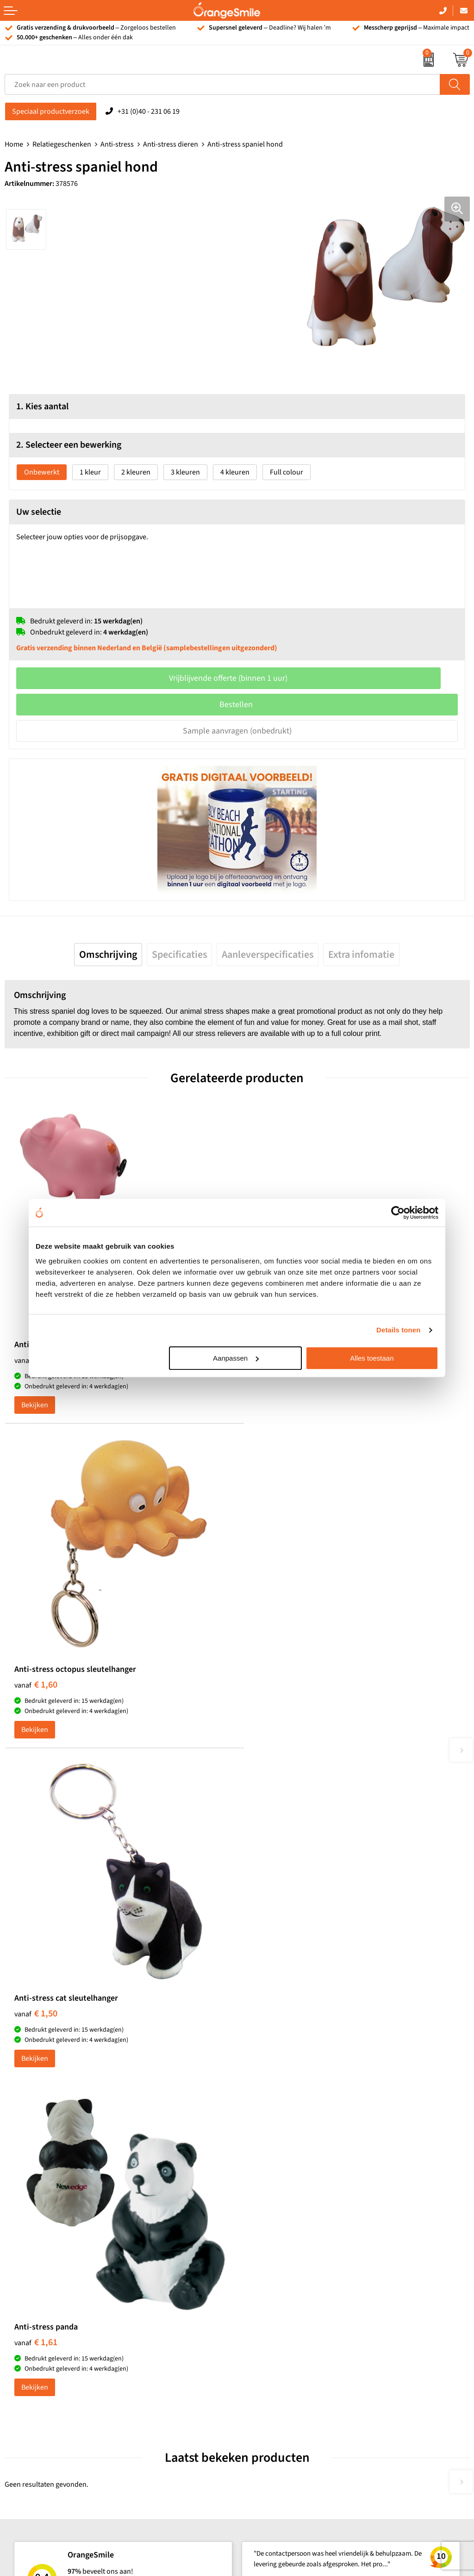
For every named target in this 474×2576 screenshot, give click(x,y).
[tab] (108, 954)
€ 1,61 (268, 1674)
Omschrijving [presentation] (108, 954)
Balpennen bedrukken (39, 2321)
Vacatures (257, 2265)
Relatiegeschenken (61, 144)
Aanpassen (236, 1358)
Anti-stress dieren (170, 144)
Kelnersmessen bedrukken (283, 2092)
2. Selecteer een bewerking (68, 444)
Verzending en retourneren (284, 2293)
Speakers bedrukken (37, 2293)
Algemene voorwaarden (279, 2391)
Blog (249, 2349)
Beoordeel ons (97, 1934)
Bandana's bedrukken (276, 2106)
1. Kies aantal (42, 406)
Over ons (255, 2236)
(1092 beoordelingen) (98, 1915)
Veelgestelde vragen (273, 2279)
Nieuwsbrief (261, 2321)
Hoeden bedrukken (272, 2176)
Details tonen (398, 1330)
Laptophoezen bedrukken (282, 2148)
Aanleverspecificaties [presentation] (267, 954)
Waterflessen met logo (39, 2265)
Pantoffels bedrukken (275, 2120)
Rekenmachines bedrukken (284, 2190)
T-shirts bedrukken (34, 2251)
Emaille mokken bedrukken (284, 2162)
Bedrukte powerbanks (39, 2279)
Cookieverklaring (268, 2363)
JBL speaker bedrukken (41, 2335)
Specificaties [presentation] (179, 954)
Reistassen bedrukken (276, 2134)
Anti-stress (117, 144)
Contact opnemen (269, 2307)
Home (14, 144)
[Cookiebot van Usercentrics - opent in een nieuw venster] (397, 1213)
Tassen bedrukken (33, 2236)
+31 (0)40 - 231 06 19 (149, 111)
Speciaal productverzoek (50, 111)
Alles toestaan (371, 1358)
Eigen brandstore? (270, 2335)
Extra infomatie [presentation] (361, 954)
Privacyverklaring (268, 2377)
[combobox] (222, 84)
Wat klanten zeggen (272, 2251)
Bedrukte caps (27, 2307)
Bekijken (34, 1398)
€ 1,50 (35, 1674)
